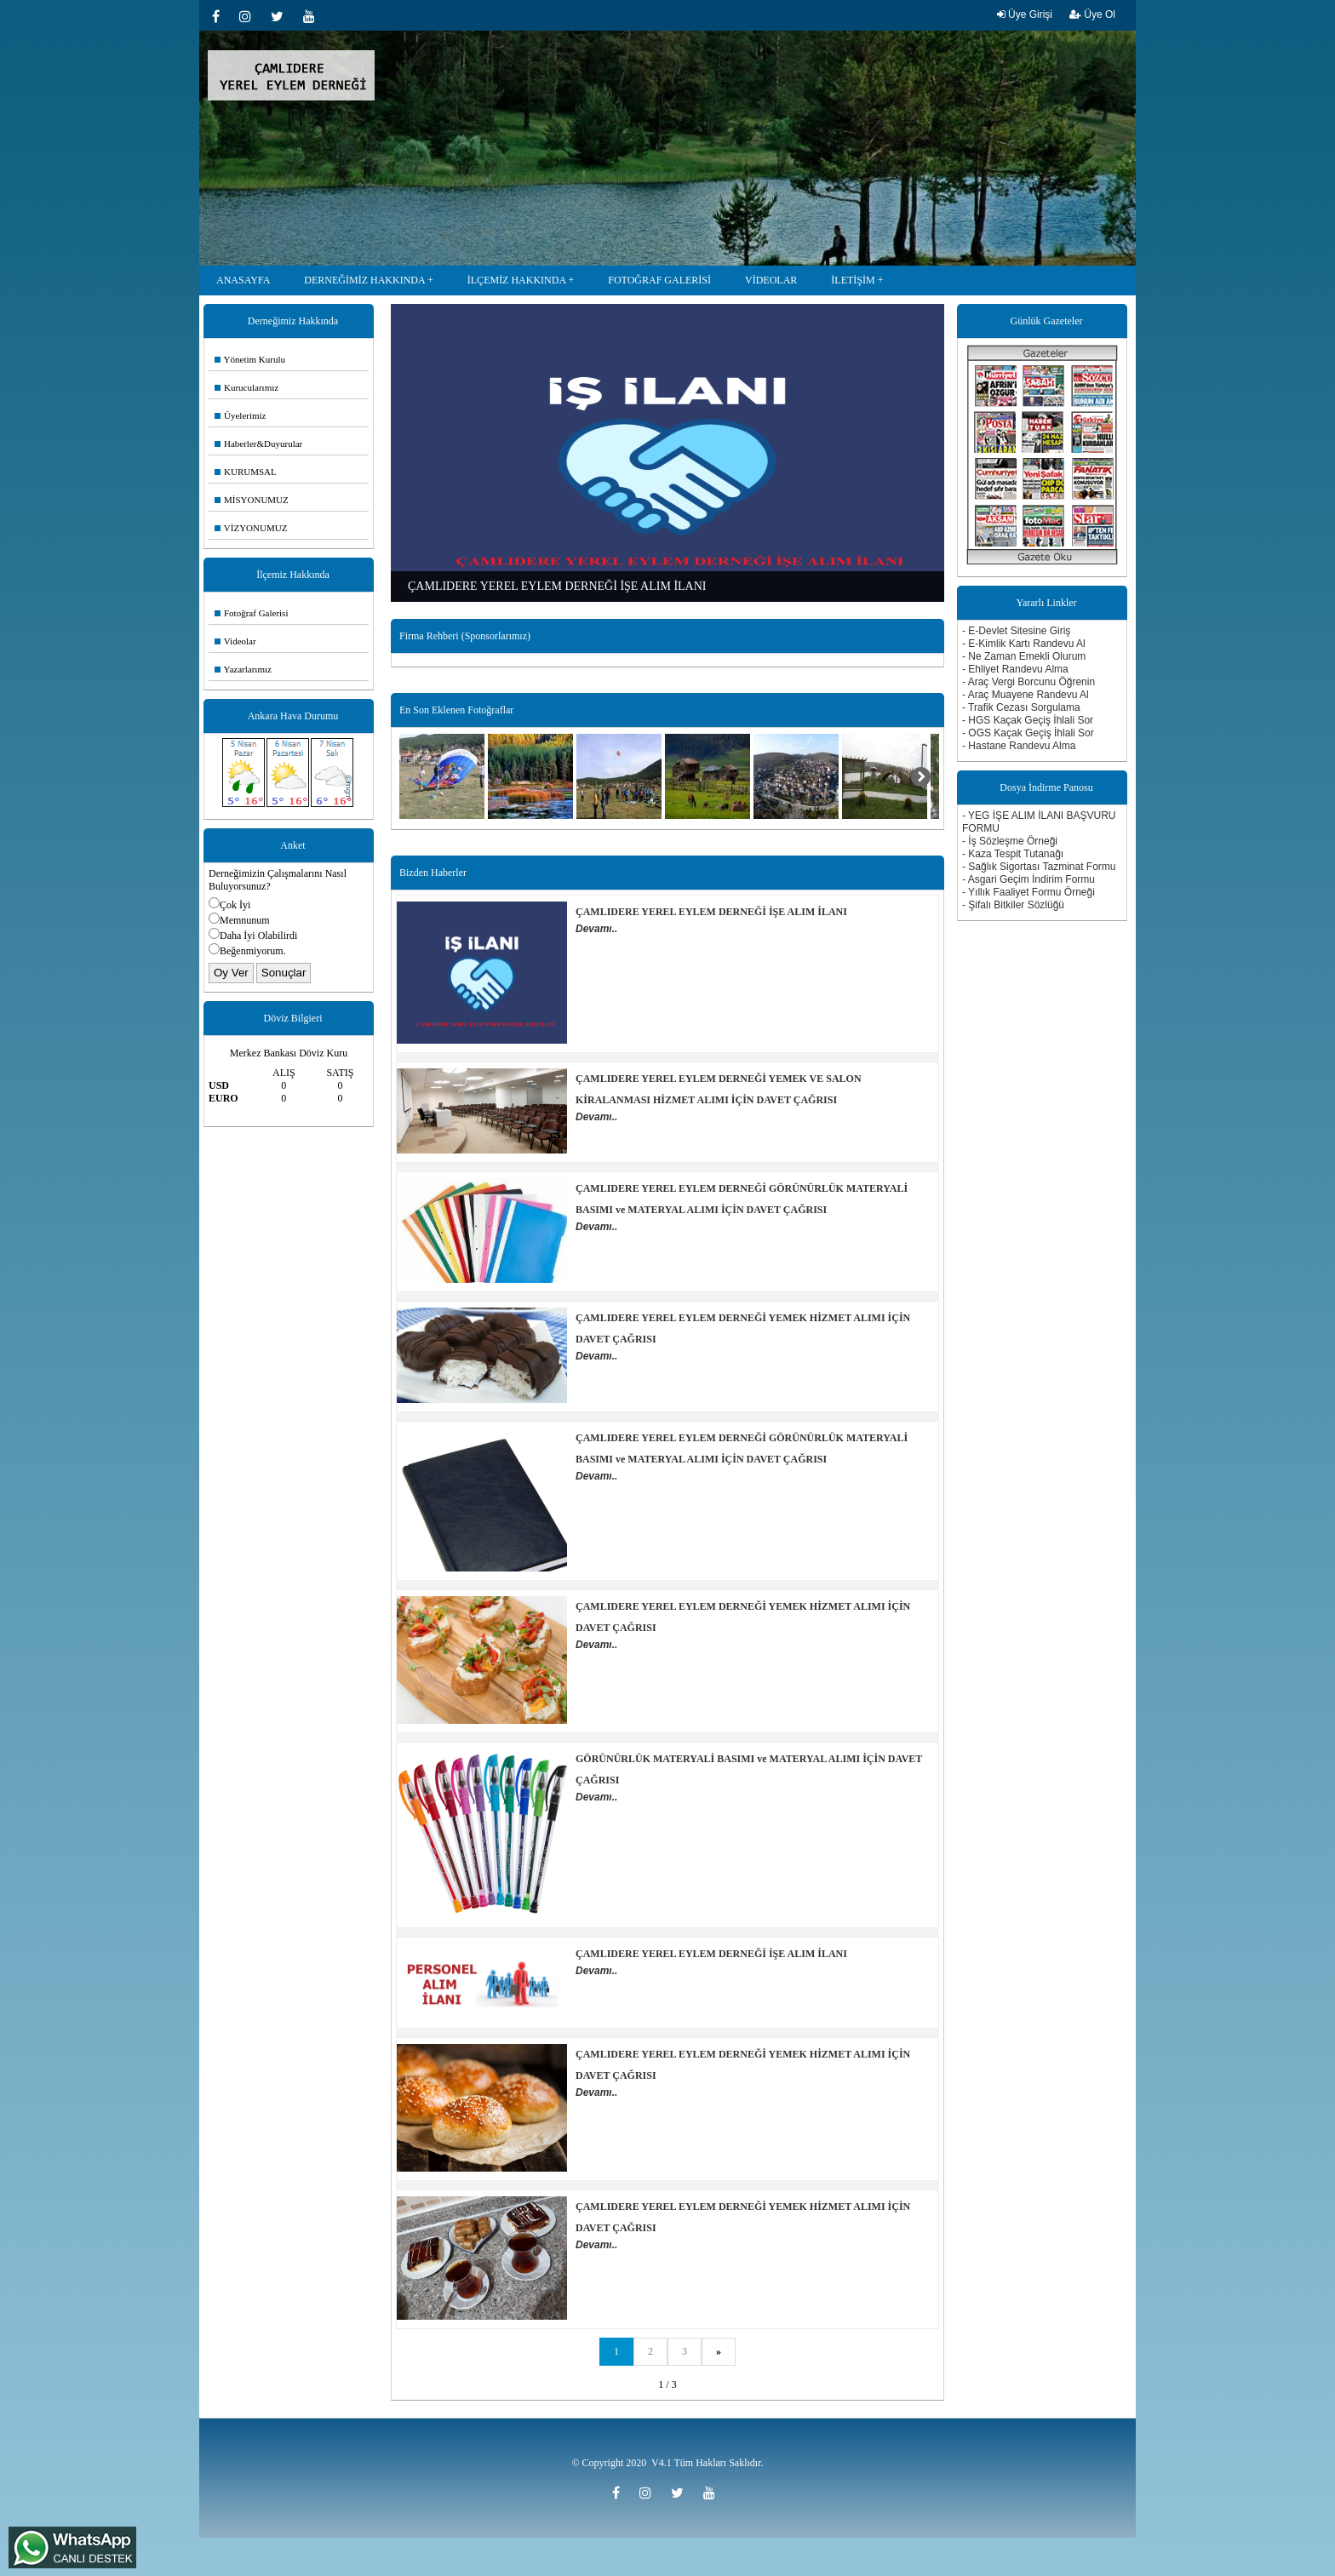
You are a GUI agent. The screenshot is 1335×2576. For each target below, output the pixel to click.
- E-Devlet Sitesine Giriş (1016, 631)
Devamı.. (596, 929)
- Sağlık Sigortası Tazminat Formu (1039, 867)
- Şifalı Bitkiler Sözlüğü (1013, 905)
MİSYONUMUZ (252, 500)
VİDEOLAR (771, 280)
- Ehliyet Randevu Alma (1015, 669)
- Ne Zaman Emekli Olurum (1024, 656)
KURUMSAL (246, 472)
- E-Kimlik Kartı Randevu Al (1024, 644)
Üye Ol (1092, 14)
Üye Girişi (1024, 14)
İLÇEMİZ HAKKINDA (516, 280)
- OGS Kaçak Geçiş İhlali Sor (1028, 733)
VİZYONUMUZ (251, 528)
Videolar (235, 641)
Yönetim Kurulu (250, 359)
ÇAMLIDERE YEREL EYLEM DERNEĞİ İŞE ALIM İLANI (711, 912)
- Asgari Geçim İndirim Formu (1028, 879)
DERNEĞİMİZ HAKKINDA (364, 280)
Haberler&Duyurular (258, 443)
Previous (403, 440)
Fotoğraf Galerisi (251, 613)
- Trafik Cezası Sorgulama (1021, 707)
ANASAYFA (243, 280)
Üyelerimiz (240, 415)
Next (931, 440)
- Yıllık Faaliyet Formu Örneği (1028, 892)
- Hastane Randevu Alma (1018, 746)
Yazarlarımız (243, 669)
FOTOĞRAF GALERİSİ (659, 280)
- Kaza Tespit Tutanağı (1012, 854)
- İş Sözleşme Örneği (1009, 841)
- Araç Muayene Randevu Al (1025, 695)
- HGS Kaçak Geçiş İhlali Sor (1027, 720)
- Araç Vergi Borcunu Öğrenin (1028, 682)
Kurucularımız (246, 387)
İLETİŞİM (852, 280)
